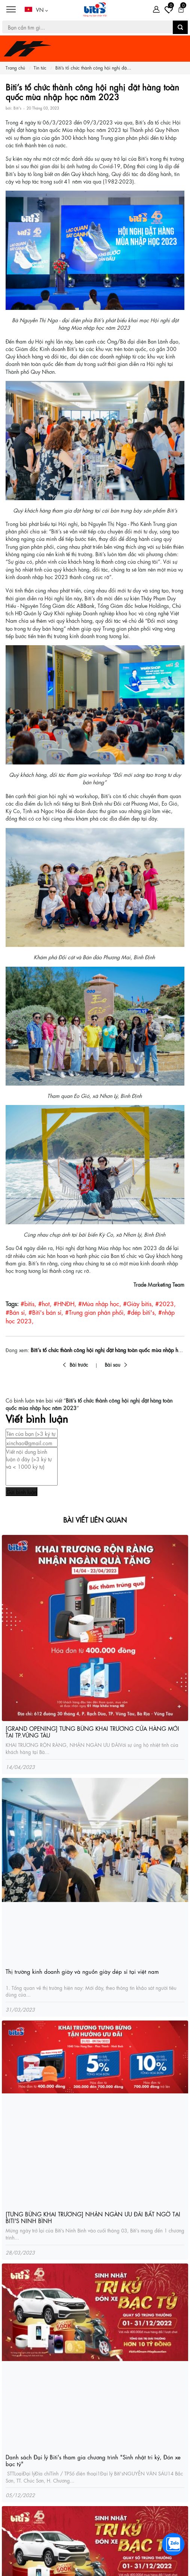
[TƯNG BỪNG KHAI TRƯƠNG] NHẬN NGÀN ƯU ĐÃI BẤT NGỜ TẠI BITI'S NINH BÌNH (93, 2217)
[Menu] (11, 9)
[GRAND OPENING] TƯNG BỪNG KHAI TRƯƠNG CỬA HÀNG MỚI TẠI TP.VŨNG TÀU (92, 1731)
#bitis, (28, 1303)
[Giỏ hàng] (181, 9)
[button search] (180, 27)
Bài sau (112, 1364)
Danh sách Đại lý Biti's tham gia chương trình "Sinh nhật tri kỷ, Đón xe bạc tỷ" (93, 2460)
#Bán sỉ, (16, 1312)
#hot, (45, 1303)
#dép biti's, (141, 1312)
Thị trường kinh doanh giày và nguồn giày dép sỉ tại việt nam (82, 1971)
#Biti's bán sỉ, (45, 1312)
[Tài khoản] (156, 9)
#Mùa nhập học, (99, 1303)
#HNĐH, (64, 1303)
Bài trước (79, 1364)
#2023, (165, 1303)
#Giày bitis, (138, 1303)
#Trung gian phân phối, (95, 1312)
